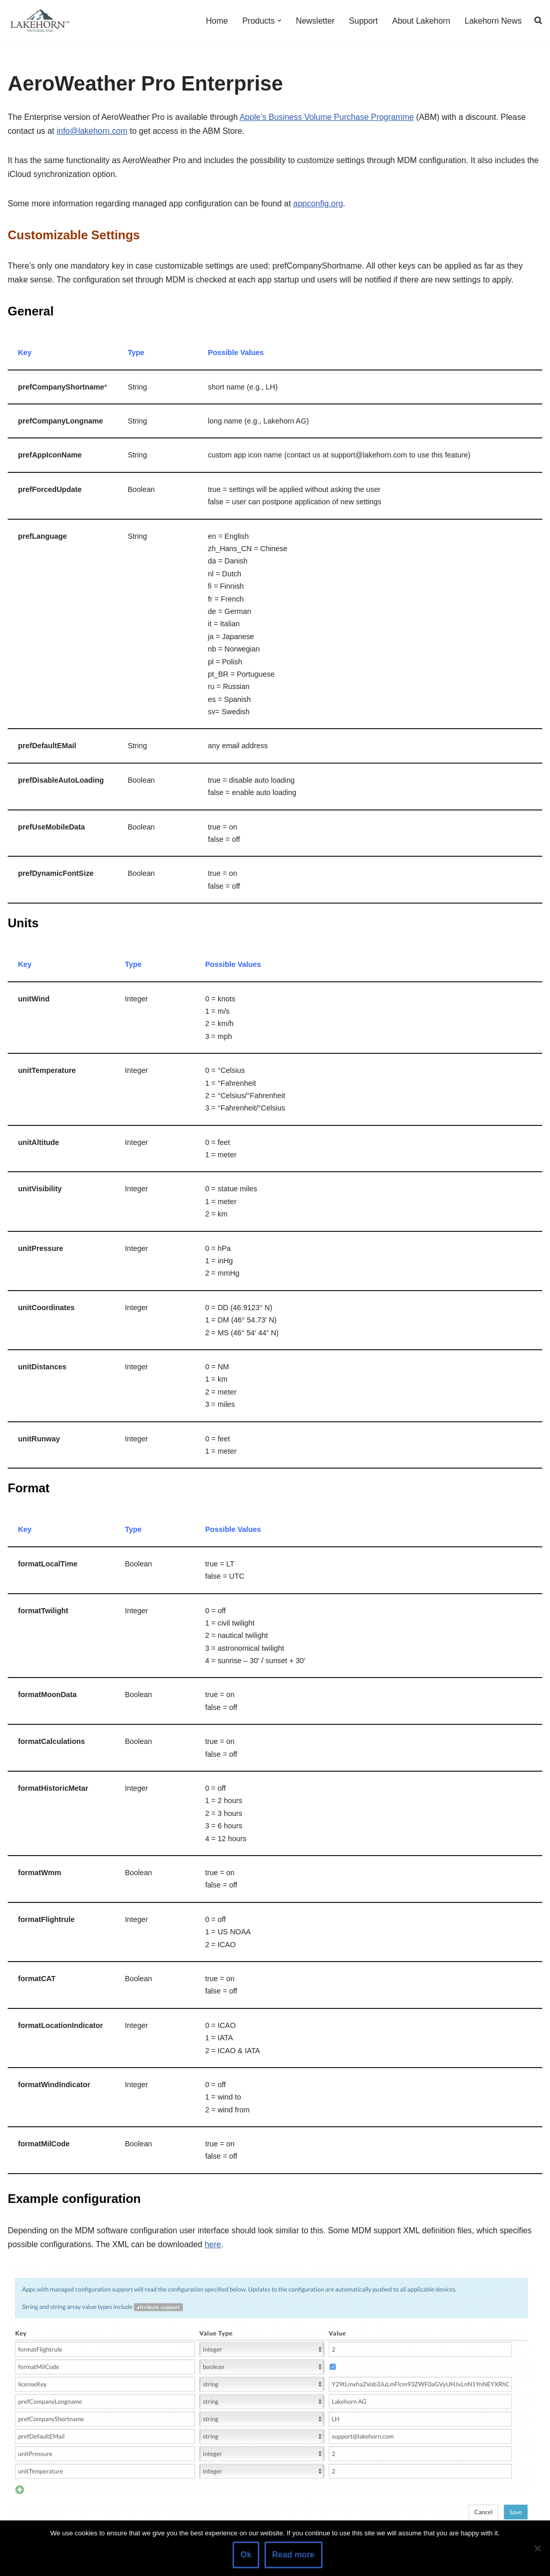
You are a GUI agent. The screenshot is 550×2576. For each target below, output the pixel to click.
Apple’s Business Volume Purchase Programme (327, 117)
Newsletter (314, 20)
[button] (279, 21)
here (213, 2249)
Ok (245, 2554)
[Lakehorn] (38, 20)
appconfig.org (319, 204)
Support (363, 20)
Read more (293, 2554)
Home (216, 20)
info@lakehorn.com (92, 131)
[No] (537, 2548)
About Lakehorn (421, 20)
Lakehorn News (493, 20)
